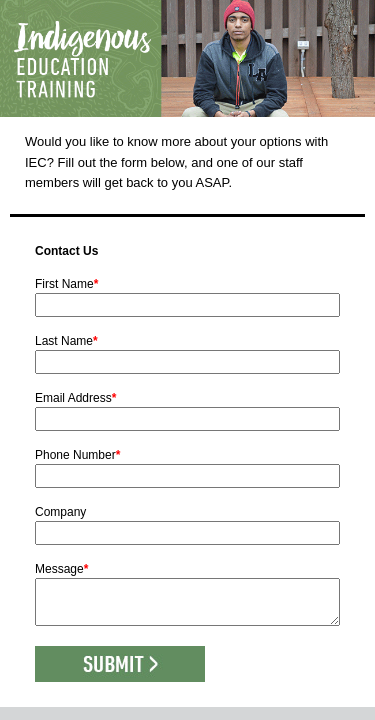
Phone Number (77, 455)
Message (61, 569)
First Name (66, 284)
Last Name (66, 341)
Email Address (75, 398)
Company (60, 512)
